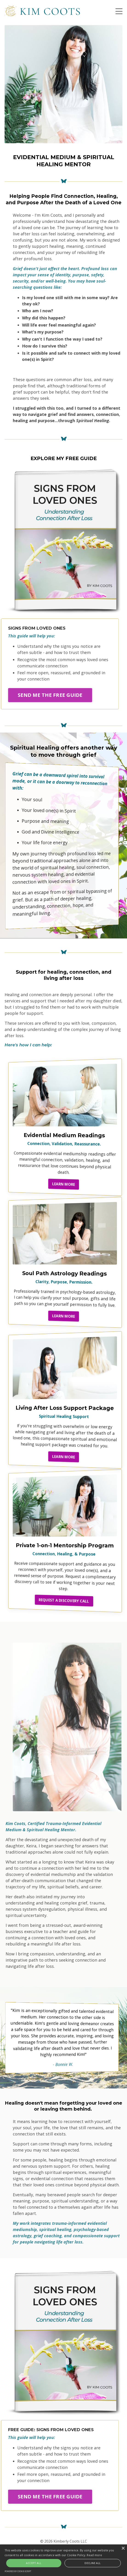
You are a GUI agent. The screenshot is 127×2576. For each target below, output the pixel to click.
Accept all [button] (33, 2563)
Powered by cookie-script (18, 2571)
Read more (94, 2555)
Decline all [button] (93, 2563)
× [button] (123, 2548)
